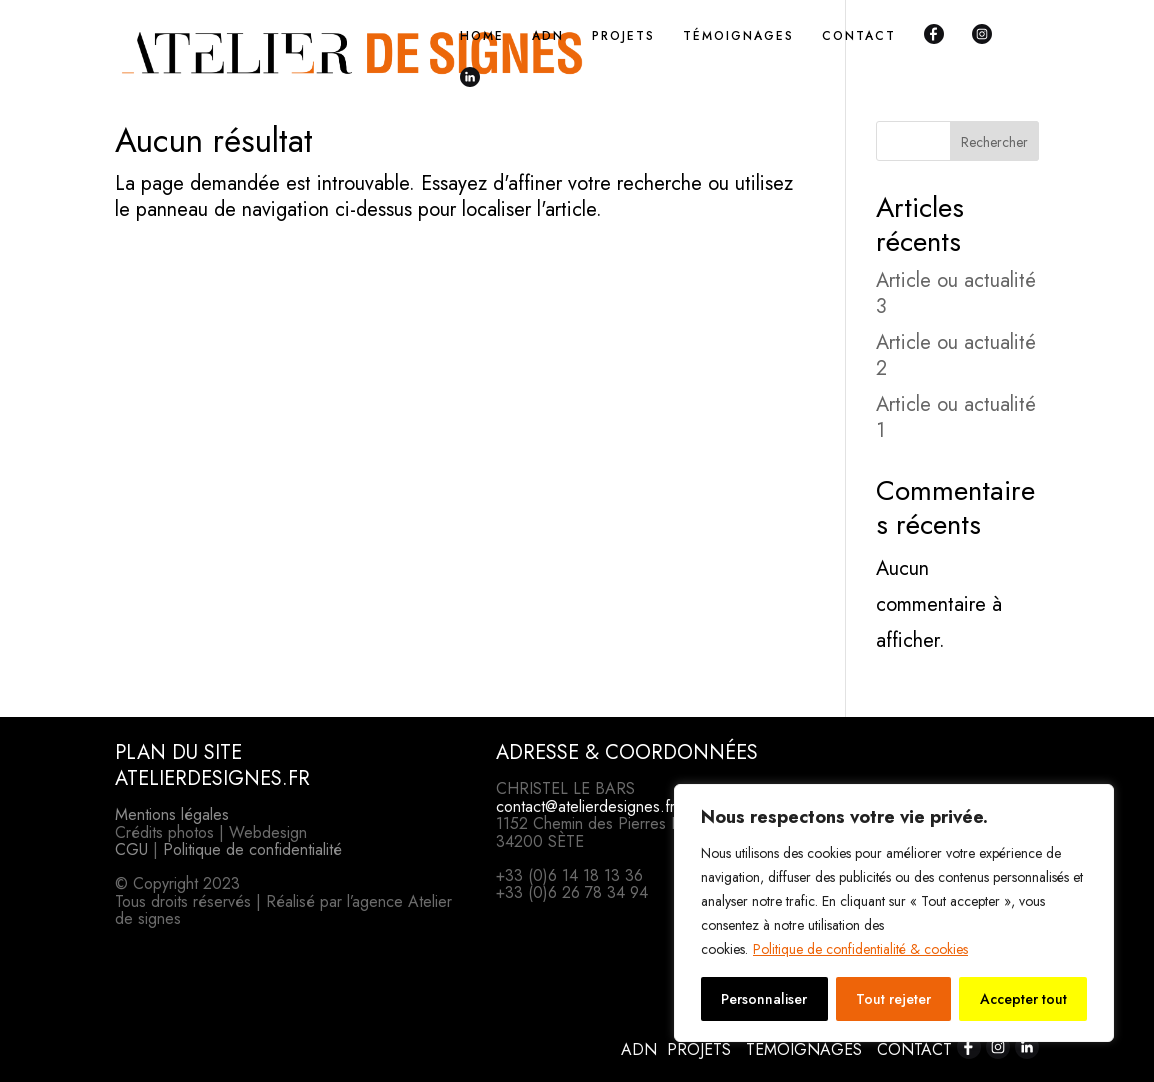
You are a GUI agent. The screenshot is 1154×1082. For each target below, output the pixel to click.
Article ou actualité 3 (956, 293)
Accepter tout (1023, 999)
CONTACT (859, 37)
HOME (482, 37)
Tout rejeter (893, 999)
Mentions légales (172, 814)
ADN (548, 37)
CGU (131, 849)
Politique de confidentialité (252, 849)
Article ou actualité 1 (956, 417)
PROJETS (623, 37)
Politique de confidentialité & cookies (860, 949)
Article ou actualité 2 (956, 355)
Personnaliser (764, 999)
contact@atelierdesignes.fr (585, 806)
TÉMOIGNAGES (738, 37)
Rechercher (994, 142)
